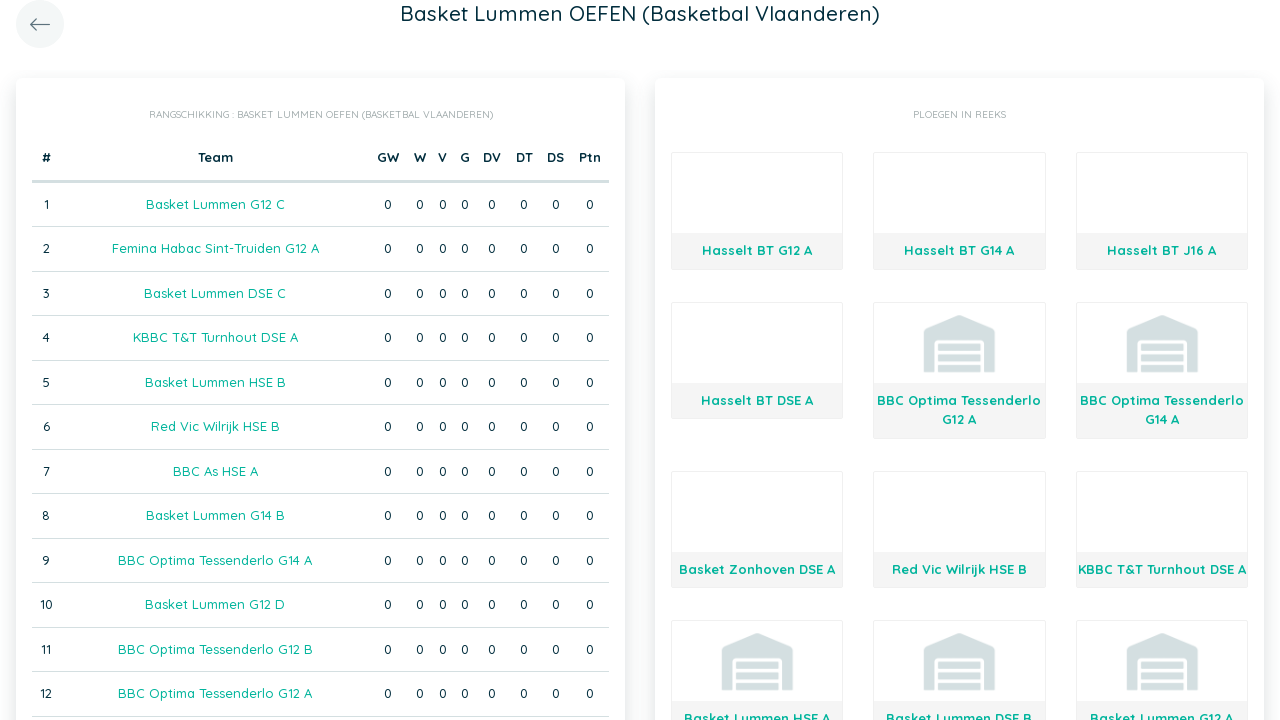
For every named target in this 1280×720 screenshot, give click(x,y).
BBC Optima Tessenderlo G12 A (215, 693)
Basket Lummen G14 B (215, 515)
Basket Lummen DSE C (215, 293)
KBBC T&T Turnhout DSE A (215, 337)
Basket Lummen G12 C (215, 204)
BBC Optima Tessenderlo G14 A (215, 560)
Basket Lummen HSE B (215, 382)
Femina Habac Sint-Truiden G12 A (215, 248)
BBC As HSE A (215, 471)
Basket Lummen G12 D (215, 604)
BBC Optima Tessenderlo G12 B (215, 649)
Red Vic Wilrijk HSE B (215, 426)
